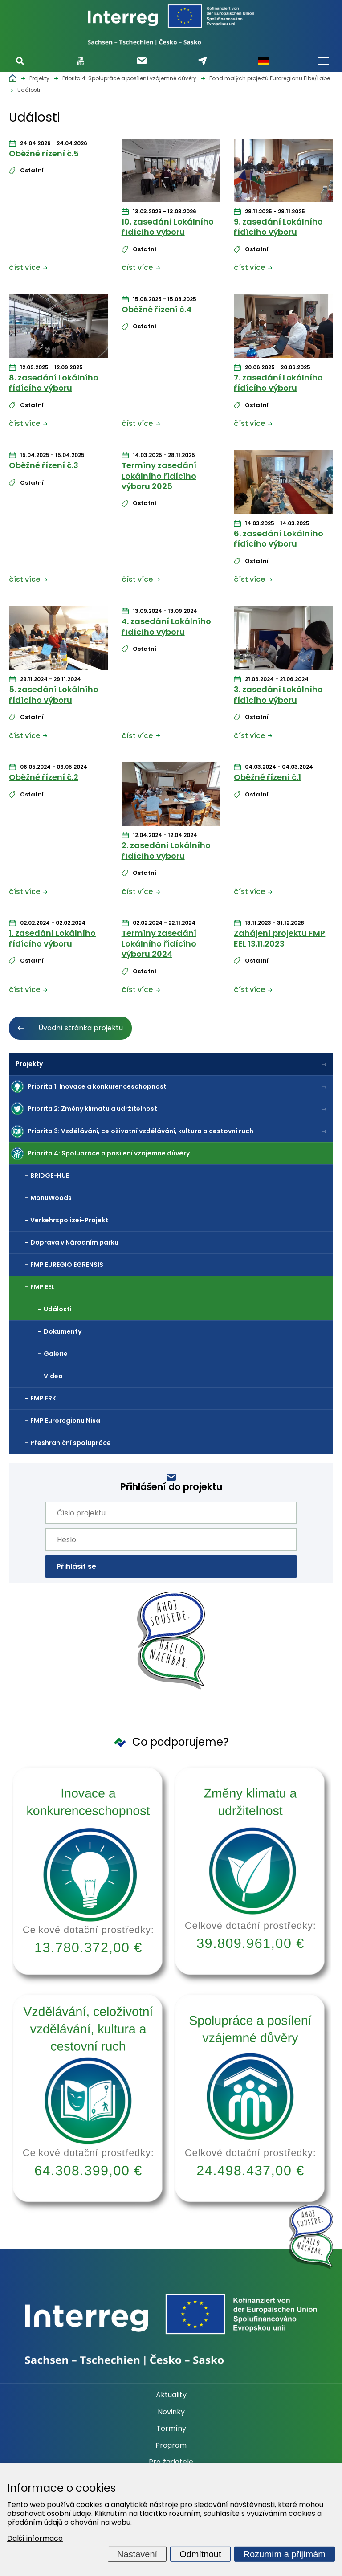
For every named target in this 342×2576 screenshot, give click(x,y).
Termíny (171, 2428)
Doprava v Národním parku (74, 1242)
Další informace (35, 2538)
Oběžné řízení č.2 (43, 777)
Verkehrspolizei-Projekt (69, 1220)
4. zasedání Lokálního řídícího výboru (166, 626)
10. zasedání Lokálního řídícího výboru (168, 226)
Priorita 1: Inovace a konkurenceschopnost (97, 1086)
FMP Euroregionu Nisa (65, 1420)
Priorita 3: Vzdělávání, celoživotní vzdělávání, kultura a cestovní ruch (140, 1131)
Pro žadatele (171, 2462)
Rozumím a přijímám (285, 2554)
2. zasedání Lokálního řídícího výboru (166, 850)
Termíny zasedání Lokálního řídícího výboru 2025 (159, 476)
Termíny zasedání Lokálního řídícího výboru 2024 (159, 943)
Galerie (56, 1353)
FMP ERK (43, 1398)
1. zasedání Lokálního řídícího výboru (52, 938)
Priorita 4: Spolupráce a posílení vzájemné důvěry (109, 1153)
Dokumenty (62, 1331)
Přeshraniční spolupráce (70, 1442)
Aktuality (171, 2395)
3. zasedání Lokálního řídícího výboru (278, 694)
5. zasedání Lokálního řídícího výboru (53, 694)
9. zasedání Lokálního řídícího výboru (278, 226)
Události (58, 1309)
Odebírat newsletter (142, 60)
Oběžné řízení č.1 (267, 777)
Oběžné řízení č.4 (156, 309)
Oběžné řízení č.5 (44, 153)
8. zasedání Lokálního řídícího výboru (53, 382)
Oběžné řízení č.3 (43, 465)
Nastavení (137, 2554)
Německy (263, 61)
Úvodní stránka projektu (80, 1028)
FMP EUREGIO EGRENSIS (66, 1264)
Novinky (171, 2412)
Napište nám (202, 61)
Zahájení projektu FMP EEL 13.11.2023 (279, 938)
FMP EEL (42, 1286)
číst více (24, 267)
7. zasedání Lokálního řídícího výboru (278, 382)
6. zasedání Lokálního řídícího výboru (278, 538)
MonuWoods (51, 1197)
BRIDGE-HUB (50, 1175)
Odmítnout (200, 2554)
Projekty (29, 1063)
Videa (53, 1376)
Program (171, 2445)
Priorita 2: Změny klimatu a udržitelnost (92, 1108)
